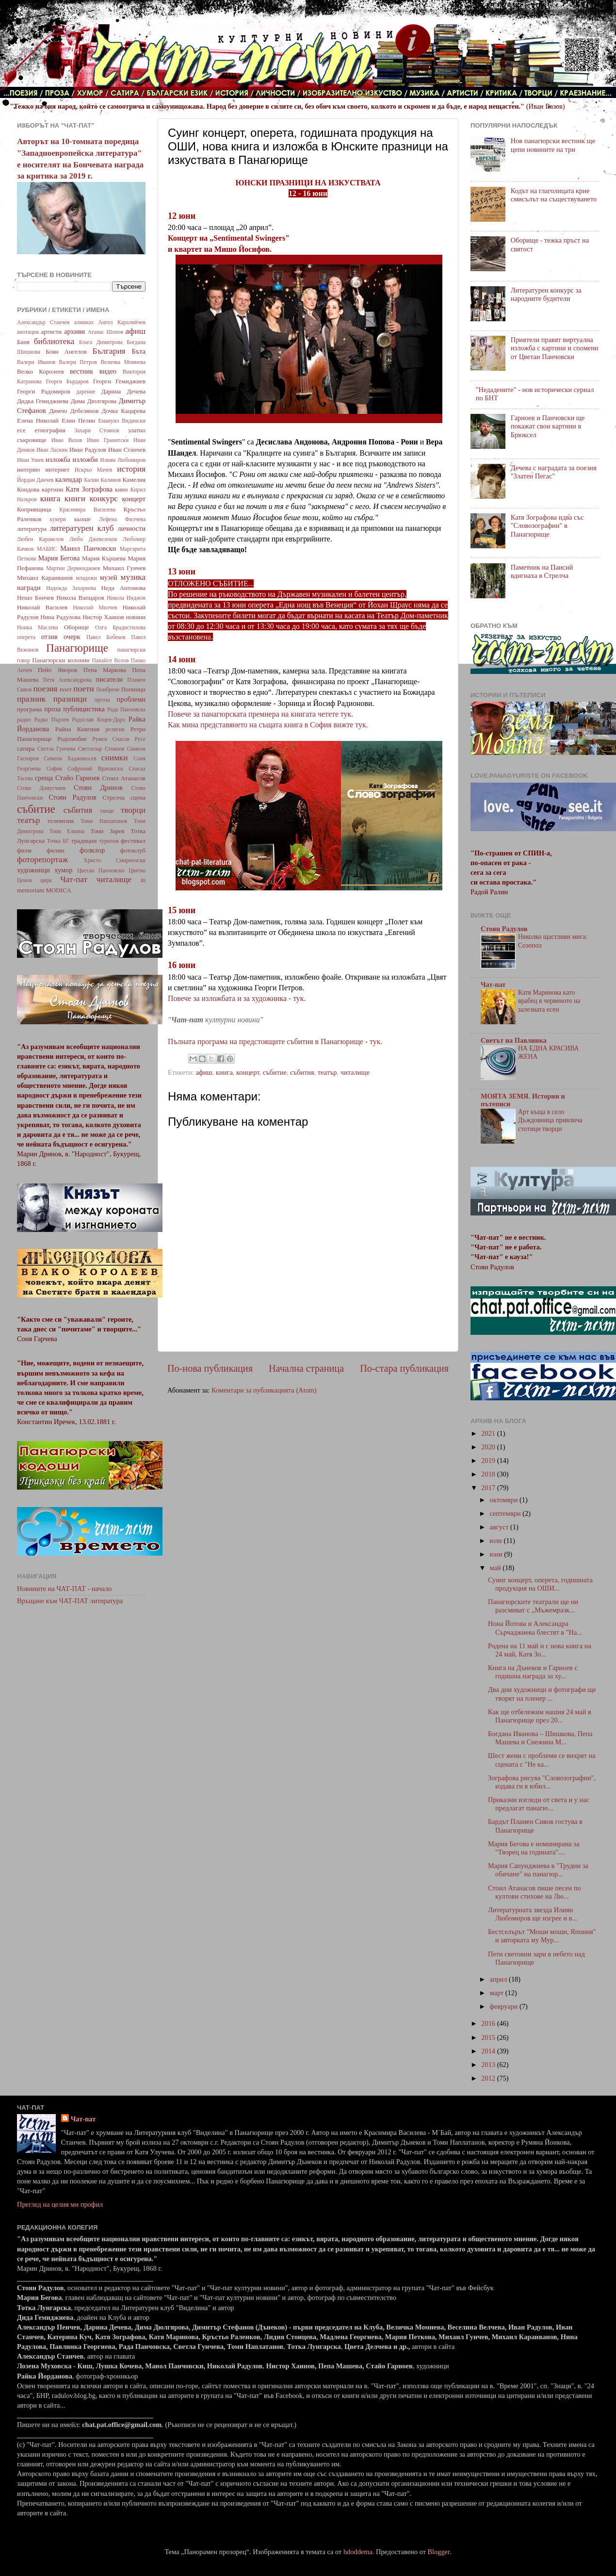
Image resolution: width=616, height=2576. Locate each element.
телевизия (61, 820)
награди (29, 587)
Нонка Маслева (37, 627)
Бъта (138, 351)
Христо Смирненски (114, 860)
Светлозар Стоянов (101, 749)
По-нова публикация (210, 1368)
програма (29, 709)
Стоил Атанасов (124, 778)
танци (107, 811)
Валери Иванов (36, 362)
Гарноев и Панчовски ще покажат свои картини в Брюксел (547, 426)
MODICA (58, 890)
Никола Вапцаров (80, 597)
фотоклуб (133, 850)
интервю (28, 469)
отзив (49, 636)
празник (31, 699)
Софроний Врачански (95, 768)
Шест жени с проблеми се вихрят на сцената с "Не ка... (542, 1760)
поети (83, 688)
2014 (489, 2051)
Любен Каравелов (40, 539)
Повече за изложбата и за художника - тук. (238, 998)
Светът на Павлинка (514, 1040)
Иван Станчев (127, 449)
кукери (58, 519)
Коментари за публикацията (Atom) (264, 1390)
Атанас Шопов (105, 332)
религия (115, 729)
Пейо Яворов (57, 669)
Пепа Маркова (104, 669)
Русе (140, 739)
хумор (63, 870)
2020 (489, 1447)
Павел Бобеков (106, 637)
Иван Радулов (87, 449)
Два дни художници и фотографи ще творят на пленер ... (542, 1694)
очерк (72, 636)
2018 (489, 1474)
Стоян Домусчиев (41, 788)
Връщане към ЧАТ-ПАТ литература (70, 1601)
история (131, 469)
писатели (109, 679)
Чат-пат (73, 879)
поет (66, 689)
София (54, 768)
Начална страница (306, 1368)
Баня (23, 341)
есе (21, 430)
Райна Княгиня (77, 729)
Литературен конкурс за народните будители (546, 294)
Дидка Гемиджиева (42, 401)
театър (327, 1072)
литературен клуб (81, 528)
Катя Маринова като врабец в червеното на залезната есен (549, 1001)
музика (133, 577)
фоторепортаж (42, 859)
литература (32, 528)
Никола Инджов (126, 598)
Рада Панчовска (126, 709)
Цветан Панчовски (100, 870)
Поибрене (107, 689)
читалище (355, 1072)
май (496, 1568)
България (109, 351)
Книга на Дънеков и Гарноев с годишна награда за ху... (533, 1672)
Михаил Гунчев (124, 568)
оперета (26, 637)
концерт (247, 1072)
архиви (74, 331)
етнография (49, 430)
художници (33, 870)
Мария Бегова (59, 558)
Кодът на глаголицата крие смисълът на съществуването (554, 195)
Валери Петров (78, 362)
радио (24, 719)
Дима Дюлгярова (93, 401)
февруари (504, 2006)
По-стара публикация (404, 1368)
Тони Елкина (66, 831)
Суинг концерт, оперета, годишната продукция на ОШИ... (540, 1584)
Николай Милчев (95, 607)
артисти (51, 331)
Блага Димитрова (101, 342)
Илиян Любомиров (123, 460)
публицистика (84, 709)
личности (131, 528)
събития (302, 1072)
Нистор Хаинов (103, 617)
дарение (85, 391)
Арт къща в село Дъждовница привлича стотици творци (550, 1120)
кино (121, 489)
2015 (489, 2037)
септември (506, 1513)
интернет (57, 469)
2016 (489, 2023)
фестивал (133, 840)
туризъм (108, 841)
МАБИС (47, 549)
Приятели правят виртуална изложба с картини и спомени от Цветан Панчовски (555, 348)
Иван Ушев (30, 460)
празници (70, 699)
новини (136, 617)
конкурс (103, 498)
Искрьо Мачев (93, 470)
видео (107, 371)
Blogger (438, 2552)
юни (497, 1554)
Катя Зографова (89, 489)
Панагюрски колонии (61, 660)
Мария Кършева (104, 558)
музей (108, 577)
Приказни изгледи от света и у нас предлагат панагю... (538, 1804)
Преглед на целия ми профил (60, 2204)
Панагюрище (77, 647)
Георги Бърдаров (67, 381)
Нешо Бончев (35, 597)
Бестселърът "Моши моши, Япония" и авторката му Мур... (542, 1936)
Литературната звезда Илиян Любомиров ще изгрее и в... (532, 1914)
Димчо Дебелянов (73, 410)
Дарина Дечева (123, 391)
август (500, 1527)
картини (53, 489)
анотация (28, 332)
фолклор (92, 850)
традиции (84, 840)
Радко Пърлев (51, 719)
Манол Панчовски (88, 548)
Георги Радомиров (43, 391)
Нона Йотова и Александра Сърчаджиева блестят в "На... (535, 1628)
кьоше (82, 519)
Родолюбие (72, 738)
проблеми (131, 699)
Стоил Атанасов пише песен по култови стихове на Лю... (534, 1892)
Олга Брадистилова (120, 627)
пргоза (102, 700)
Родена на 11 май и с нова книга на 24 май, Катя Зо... (539, 1650)
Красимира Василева (87, 509)
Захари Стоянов (96, 430)
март (497, 1993)
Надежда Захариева (71, 588)
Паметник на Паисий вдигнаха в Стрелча (542, 571)
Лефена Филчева (122, 519)
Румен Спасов (111, 739)
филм (24, 850)
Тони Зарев (107, 831)
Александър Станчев (43, 322)
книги (75, 498)
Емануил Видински (122, 421)
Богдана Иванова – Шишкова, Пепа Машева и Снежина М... (540, 1738)
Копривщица (34, 509)
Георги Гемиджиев (119, 381)
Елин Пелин (79, 420)
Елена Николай (38, 420)
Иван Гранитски (108, 440)
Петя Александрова (67, 680)
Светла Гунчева (56, 749)
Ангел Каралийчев (122, 322)
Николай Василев (42, 607)
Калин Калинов (102, 480)
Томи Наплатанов (104, 821)
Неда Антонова (123, 587)
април (499, 1979)
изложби (85, 459)
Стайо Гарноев (77, 778)
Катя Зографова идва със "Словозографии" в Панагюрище (547, 525)
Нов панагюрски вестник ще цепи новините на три (553, 145)
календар (68, 479)
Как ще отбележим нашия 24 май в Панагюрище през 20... (539, 1716)
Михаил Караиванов (45, 577)
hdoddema (358, 2552)
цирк (46, 880)
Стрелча (113, 797)
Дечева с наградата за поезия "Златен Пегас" (554, 472)
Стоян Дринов (98, 787)
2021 (489, 1433)
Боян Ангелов (66, 351)
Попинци (133, 689)
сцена (138, 797)
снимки (114, 757)
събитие (275, 1072)
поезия (45, 688)
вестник (82, 371)
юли (497, 1540)
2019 (489, 1460)
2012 (489, 2078)
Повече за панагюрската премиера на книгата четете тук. (261, 714)
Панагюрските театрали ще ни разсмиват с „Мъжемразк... (533, 1606)
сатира (25, 748)
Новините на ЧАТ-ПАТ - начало (64, 1588)
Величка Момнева (123, 362)
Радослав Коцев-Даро (98, 719)
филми (56, 850)
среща (44, 778)
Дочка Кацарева (124, 410)
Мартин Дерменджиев (73, 568)
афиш (203, 1072)
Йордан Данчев (35, 480)
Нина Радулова (60, 617)
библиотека (54, 341)
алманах (84, 322)
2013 (489, 2064)
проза (52, 709)
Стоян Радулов (73, 797)
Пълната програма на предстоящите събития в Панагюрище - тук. (275, 1041)
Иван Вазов (66, 440)
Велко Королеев (40, 371)
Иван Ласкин (51, 450)
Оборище (76, 627)
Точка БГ (58, 841)
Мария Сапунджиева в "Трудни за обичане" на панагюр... (538, 1870)
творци (133, 810)
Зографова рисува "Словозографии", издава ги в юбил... (542, 1782)
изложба (58, 459)
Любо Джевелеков (93, 539)
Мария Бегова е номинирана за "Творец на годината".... (533, 1848)
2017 (489, 1488)
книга (224, 1072)
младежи (86, 578)
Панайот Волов (110, 660)
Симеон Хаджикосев (70, 758)
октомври (504, 1500)
